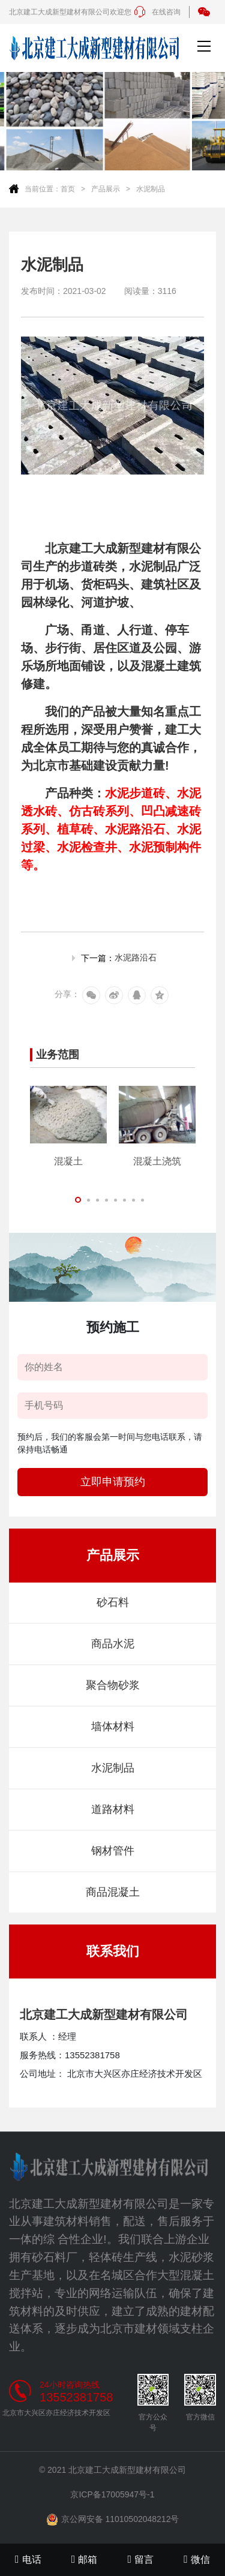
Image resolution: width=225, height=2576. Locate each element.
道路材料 (112, 1809)
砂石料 (113, 1602)
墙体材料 (112, 1727)
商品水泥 (112, 1644)
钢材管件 (112, 1851)
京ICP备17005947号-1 (112, 2494)
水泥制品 (150, 189)
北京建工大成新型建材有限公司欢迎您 (70, 12)
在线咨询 (157, 12)
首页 (68, 189)
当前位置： (43, 189)
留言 (141, 2559)
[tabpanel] (68, 1126)
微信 (197, 2559)
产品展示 (105, 189)
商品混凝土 (113, 1892)
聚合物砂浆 (113, 1685)
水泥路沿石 (136, 957)
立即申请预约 (112, 1482)
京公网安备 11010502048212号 (112, 2520)
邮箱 (84, 2559)
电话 (28, 2559)
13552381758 (76, 2397)
